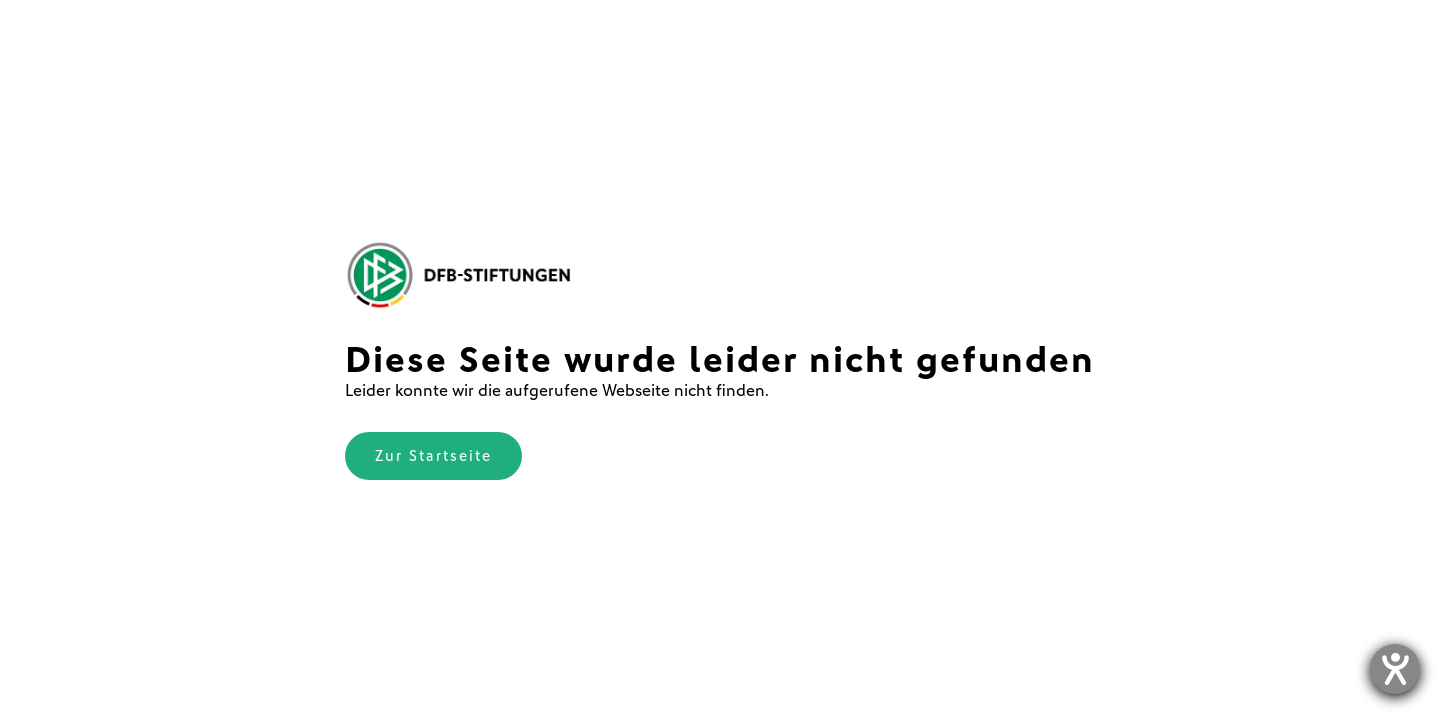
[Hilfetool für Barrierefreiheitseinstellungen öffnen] (1395, 669)
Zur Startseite (433, 456)
